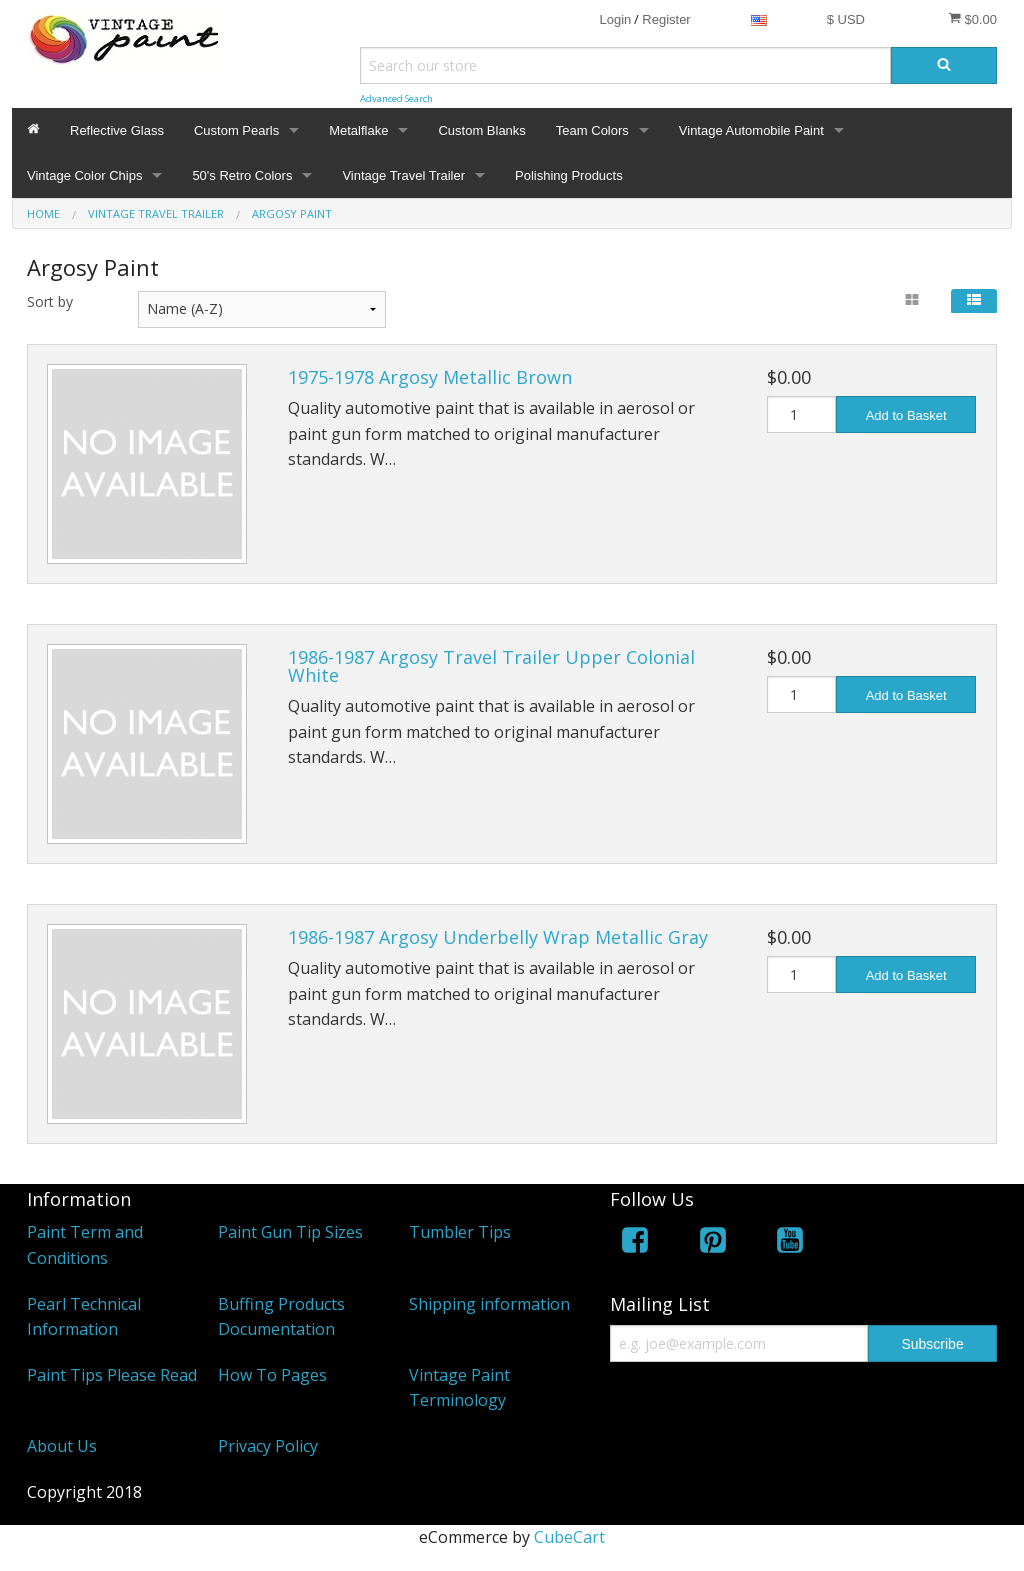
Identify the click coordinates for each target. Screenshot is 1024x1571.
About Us (62, 1446)
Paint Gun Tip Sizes (290, 1232)
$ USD (846, 19)
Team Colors (592, 130)
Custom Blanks (481, 130)
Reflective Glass (117, 130)
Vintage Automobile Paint (751, 130)
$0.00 (972, 19)
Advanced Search (396, 98)
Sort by (50, 301)
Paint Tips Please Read (112, 1375)
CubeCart (569, 1537)
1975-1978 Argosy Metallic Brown (430, 377)
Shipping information (489, 1304)
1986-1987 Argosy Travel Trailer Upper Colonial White (491, 666)
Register (666, 19)
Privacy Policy (268, 1446)
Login (615, 19)
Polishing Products (569, 175)
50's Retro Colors (242, 175)
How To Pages (272, 1375)
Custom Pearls (236, 130)
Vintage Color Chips (84, 175)
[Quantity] (802, 414)
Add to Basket (906, 415)
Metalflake (358, 130)
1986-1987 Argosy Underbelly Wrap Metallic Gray (498, 937)
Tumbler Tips (460, 1232)
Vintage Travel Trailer (403, 175)
